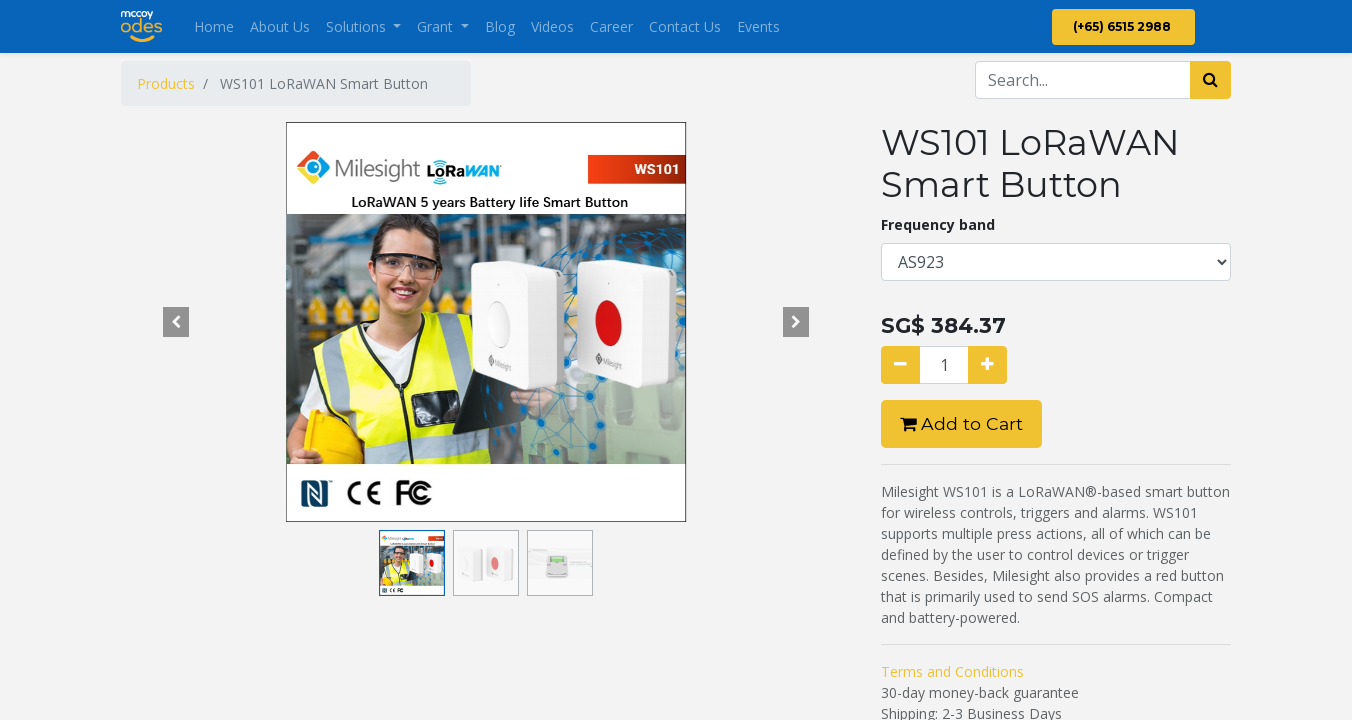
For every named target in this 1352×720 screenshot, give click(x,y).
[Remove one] (900, 365)
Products (166, 83)
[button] (176, 322)
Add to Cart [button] (961, 423)
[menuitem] (214, 26)
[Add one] (987, 365)
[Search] (1210, 80)
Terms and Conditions (952, 671)
